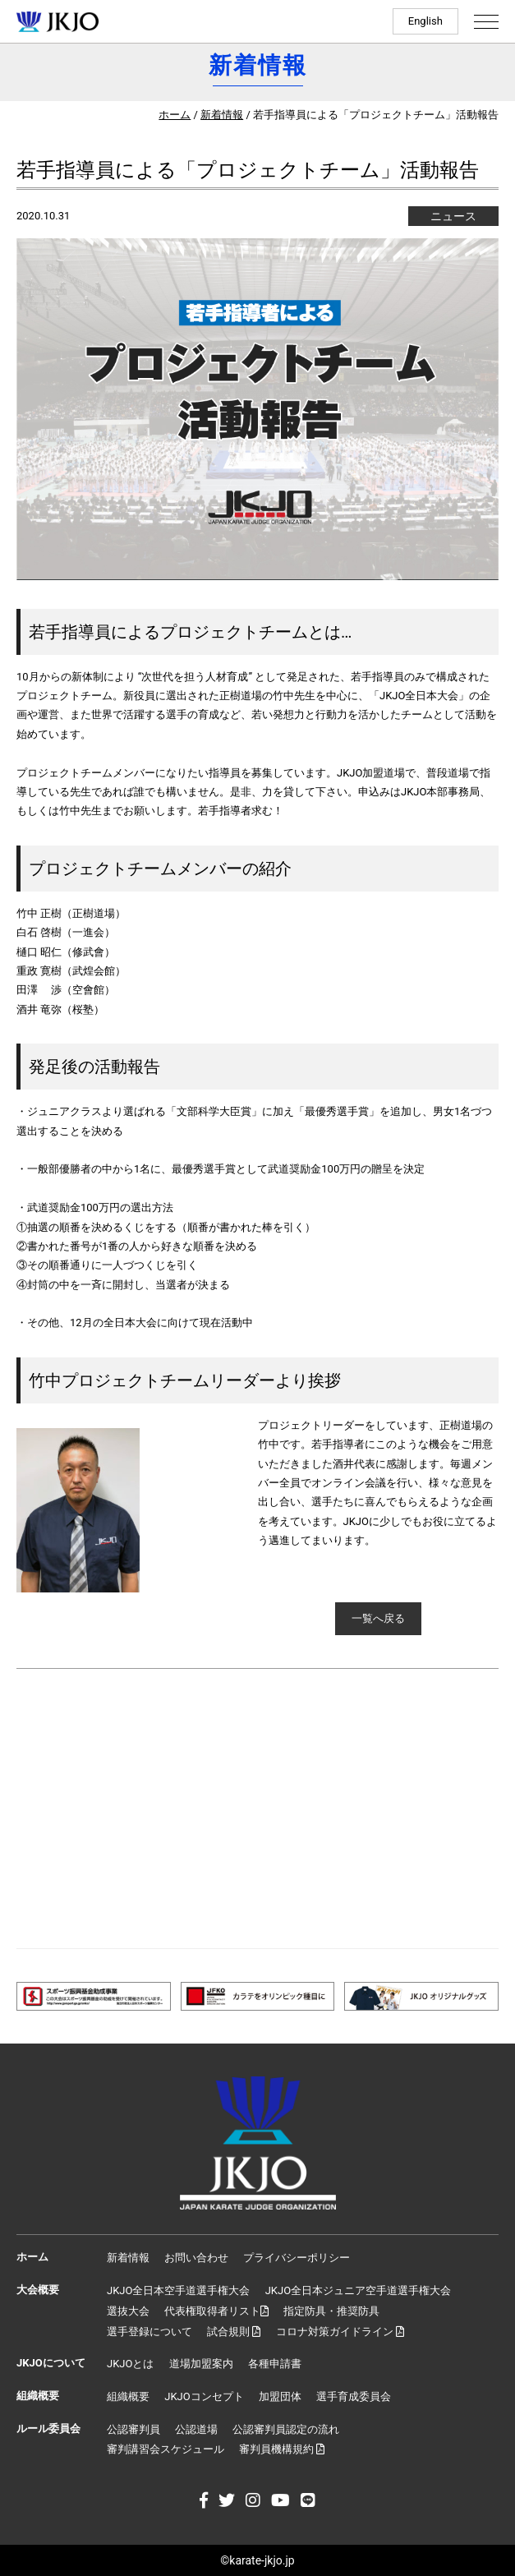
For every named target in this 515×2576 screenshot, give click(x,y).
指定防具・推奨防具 (331, 2311)
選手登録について (149, 2331)
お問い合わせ (196, 2257)
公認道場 (196, 2429)
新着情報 (221, 114)
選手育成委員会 (353, 2396)
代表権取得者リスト (216, 2311)
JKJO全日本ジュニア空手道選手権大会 (358, 2290)
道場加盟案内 (201, 2363)
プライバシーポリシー (296, 2257)
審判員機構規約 (281, 2449)
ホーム (175, 114)
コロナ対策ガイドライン (340, 2331)
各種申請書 (274, 2363)
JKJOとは (130, 2363)
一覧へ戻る (378, 1618)
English (425, 21)
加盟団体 (280, 2396)
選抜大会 (128, 2311)
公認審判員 (133, 2429)
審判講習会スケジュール (165, 2449)
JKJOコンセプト (203, 2396)
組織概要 (128, 2396)
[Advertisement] (257, 1809)
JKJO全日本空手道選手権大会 (178, 2290)
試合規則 (233, 2331)
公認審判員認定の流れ (285, 2429)
